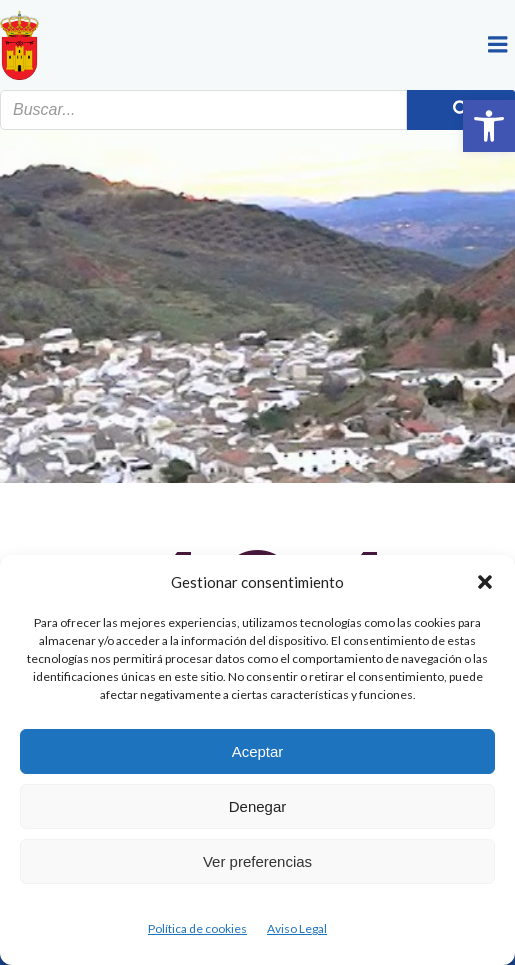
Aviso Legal (297, 928)
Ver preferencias (257, 861)
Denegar (258, 806)
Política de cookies (197, 928)
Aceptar (258, 751)
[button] (489, 126)
